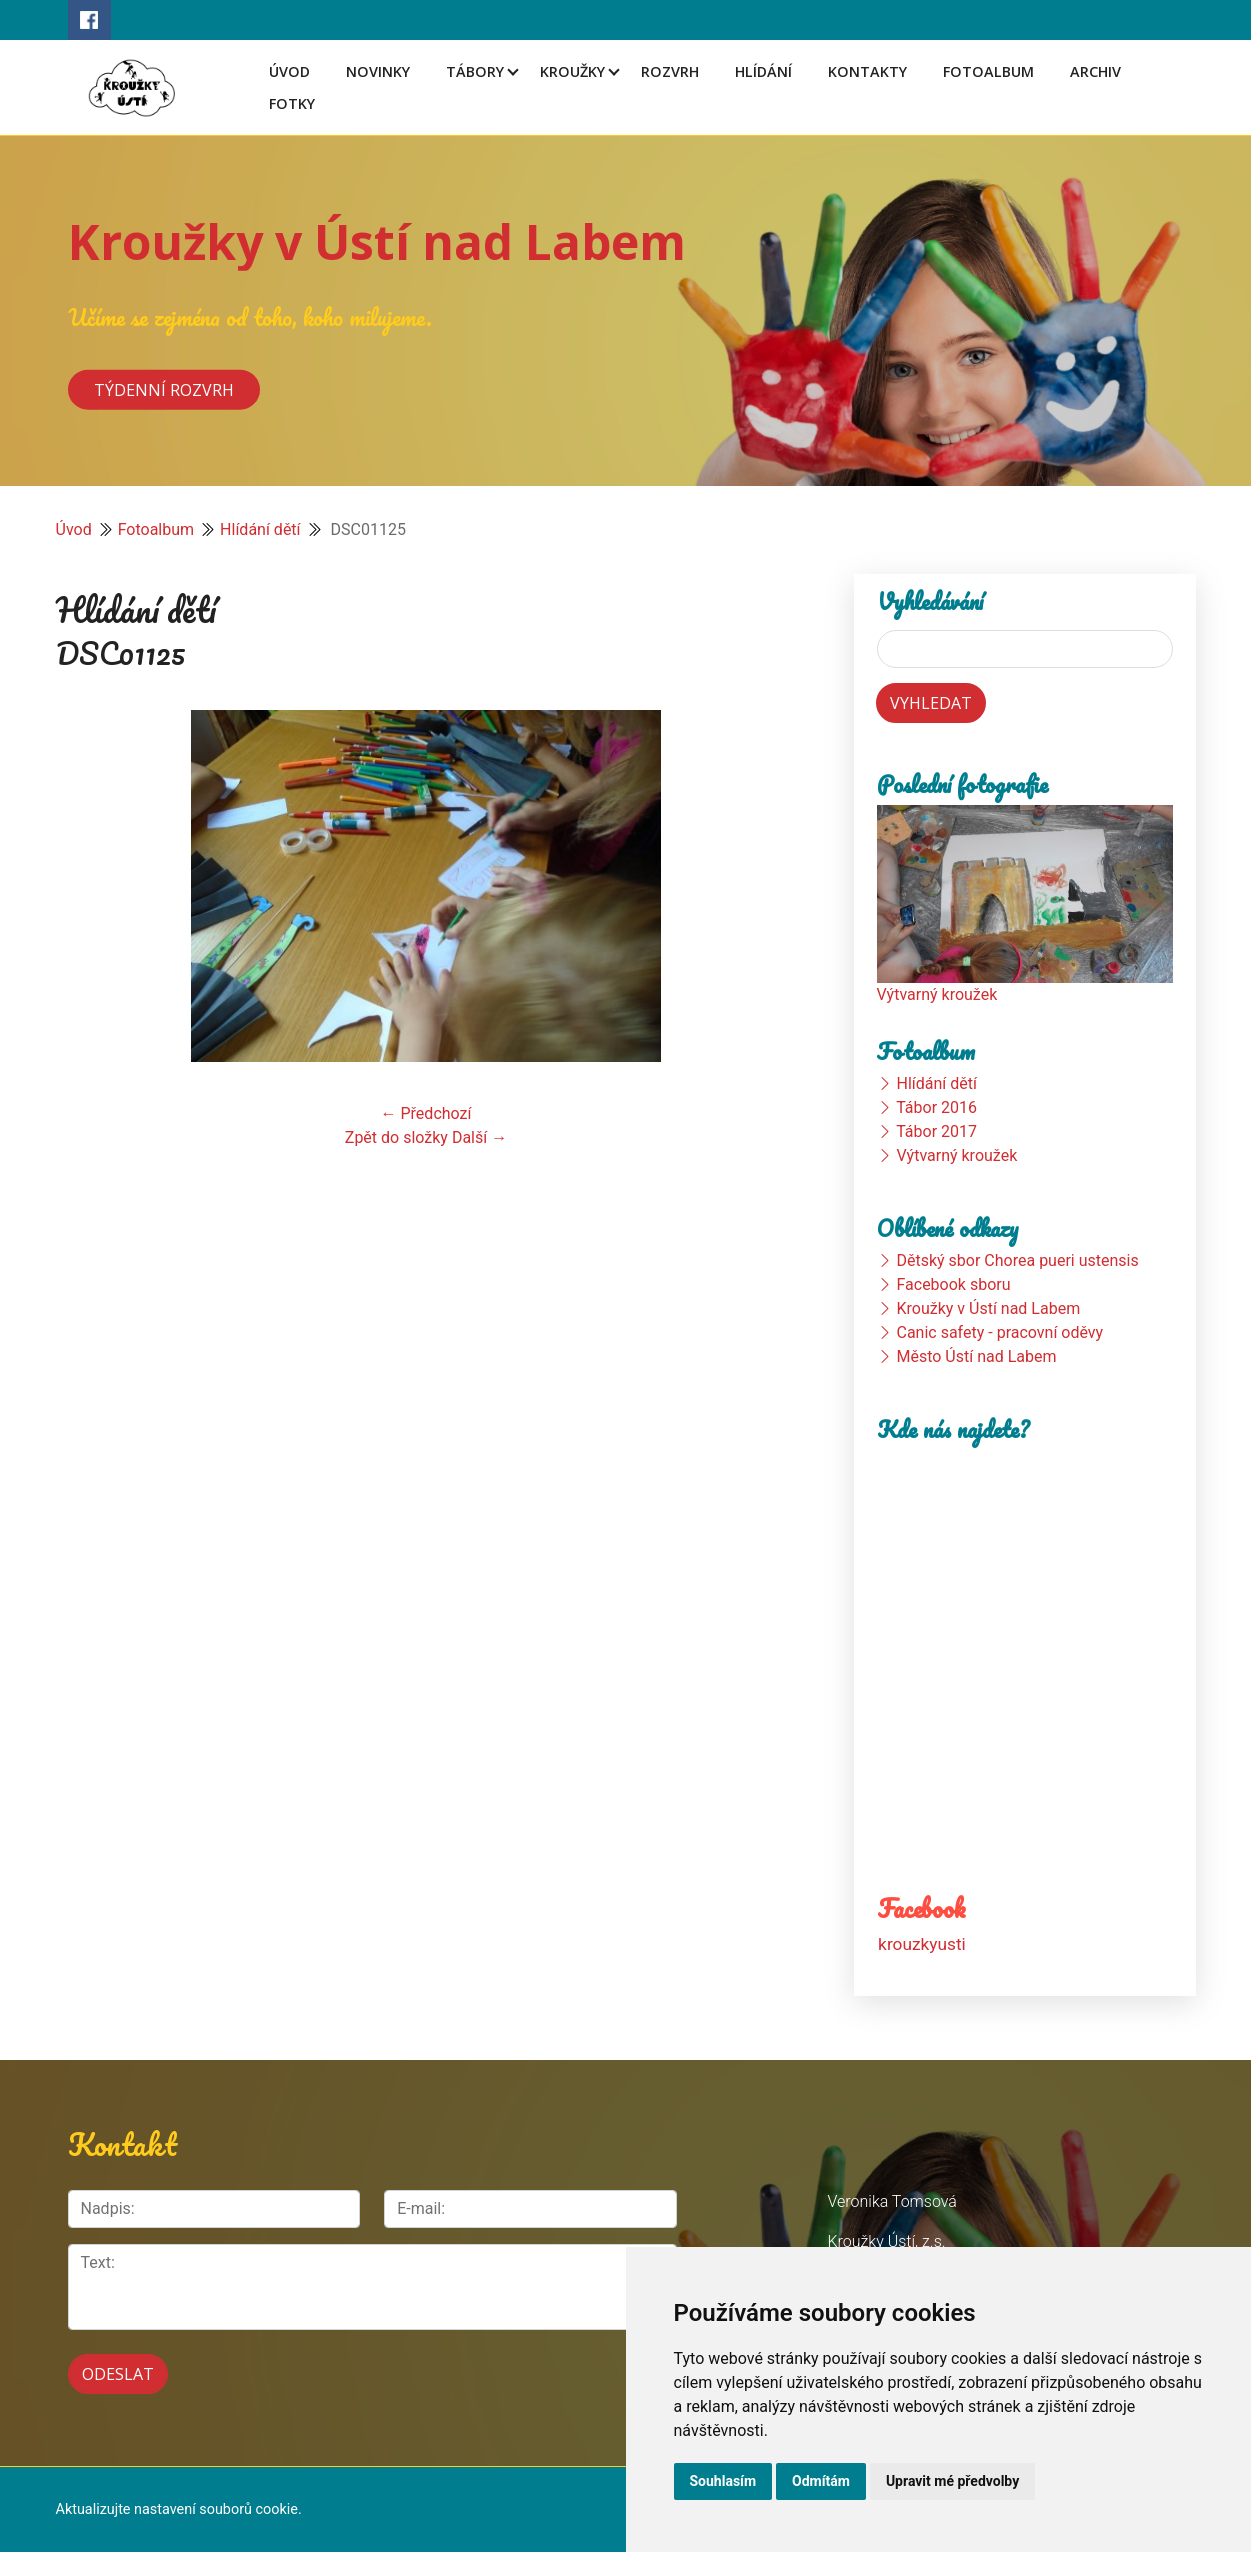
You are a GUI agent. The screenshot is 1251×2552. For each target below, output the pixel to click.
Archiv (1095, 71)
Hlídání (763, 71)
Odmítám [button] (821, 2481)
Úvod (289, 71)
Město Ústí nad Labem (976, 1356)
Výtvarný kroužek (937, 994)
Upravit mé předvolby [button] (952, 2481)
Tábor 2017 (936, 1131)
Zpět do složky (396, 1137)
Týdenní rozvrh (164, 389)
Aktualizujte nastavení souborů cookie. (179, 2509)
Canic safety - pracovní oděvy (999, 1332)
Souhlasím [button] (723, 2481)
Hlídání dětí (260, 529)
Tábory (475, 71)
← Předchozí (426, 1113)
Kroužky (572, 71)
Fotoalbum (988, 71)
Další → (479, 1137)
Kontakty (867, 71)
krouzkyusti (922, 1943)
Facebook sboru (953, 1284)
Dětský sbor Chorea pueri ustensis (1017, 1260)
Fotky (292, 103)
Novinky (378, 71)
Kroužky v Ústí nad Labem (377, 241)
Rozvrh (670, 71)
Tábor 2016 (936, 1107)
